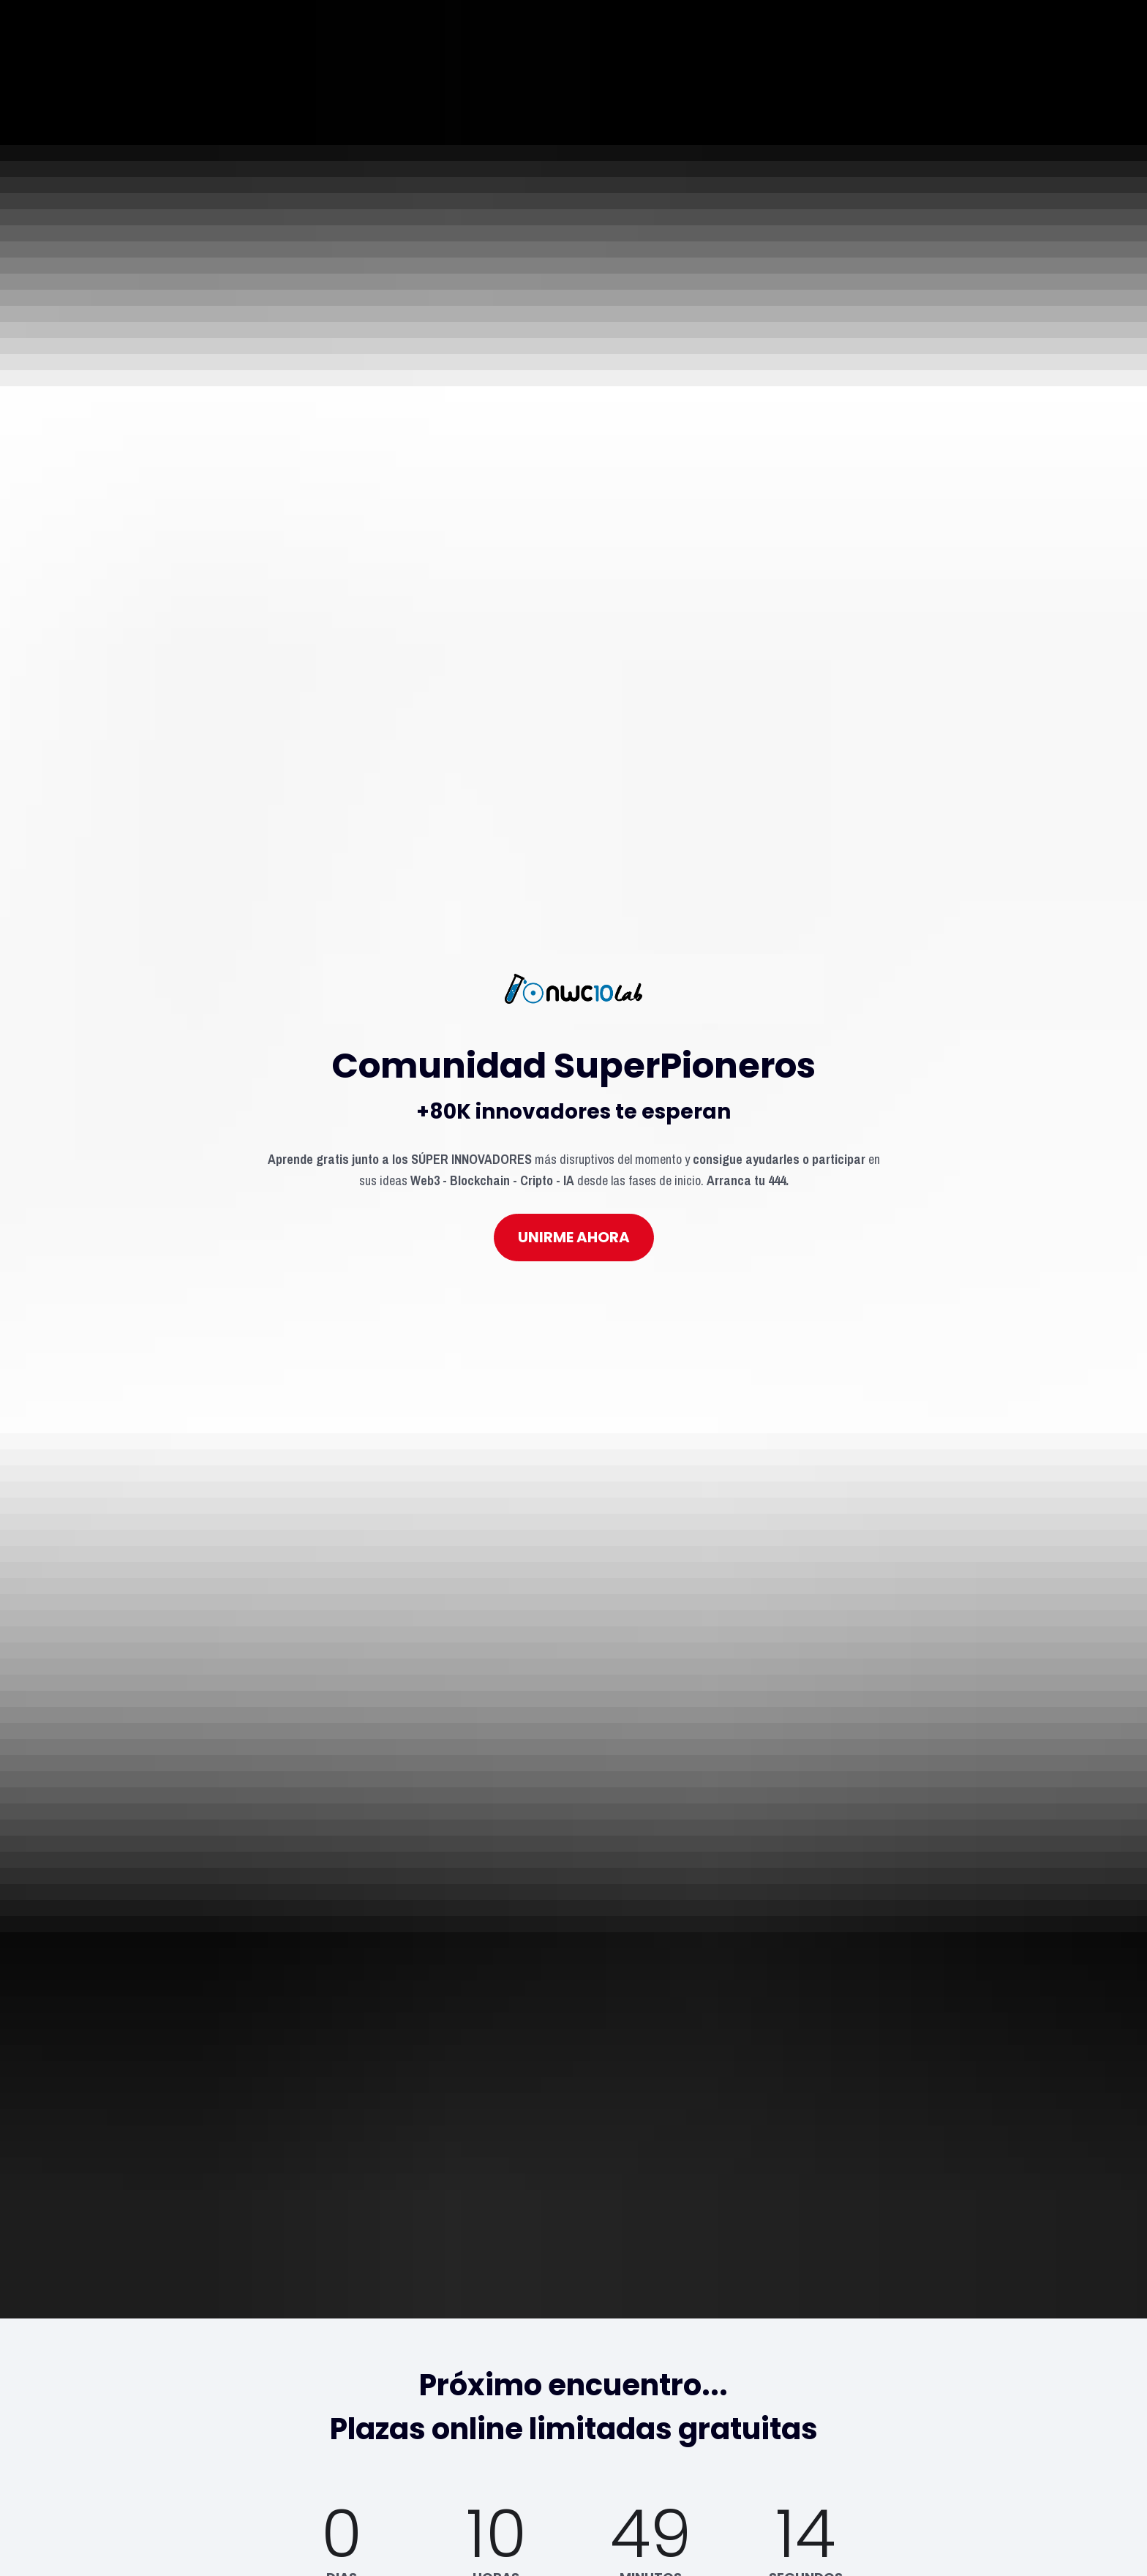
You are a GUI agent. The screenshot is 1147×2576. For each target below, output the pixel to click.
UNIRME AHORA (574, 952)
